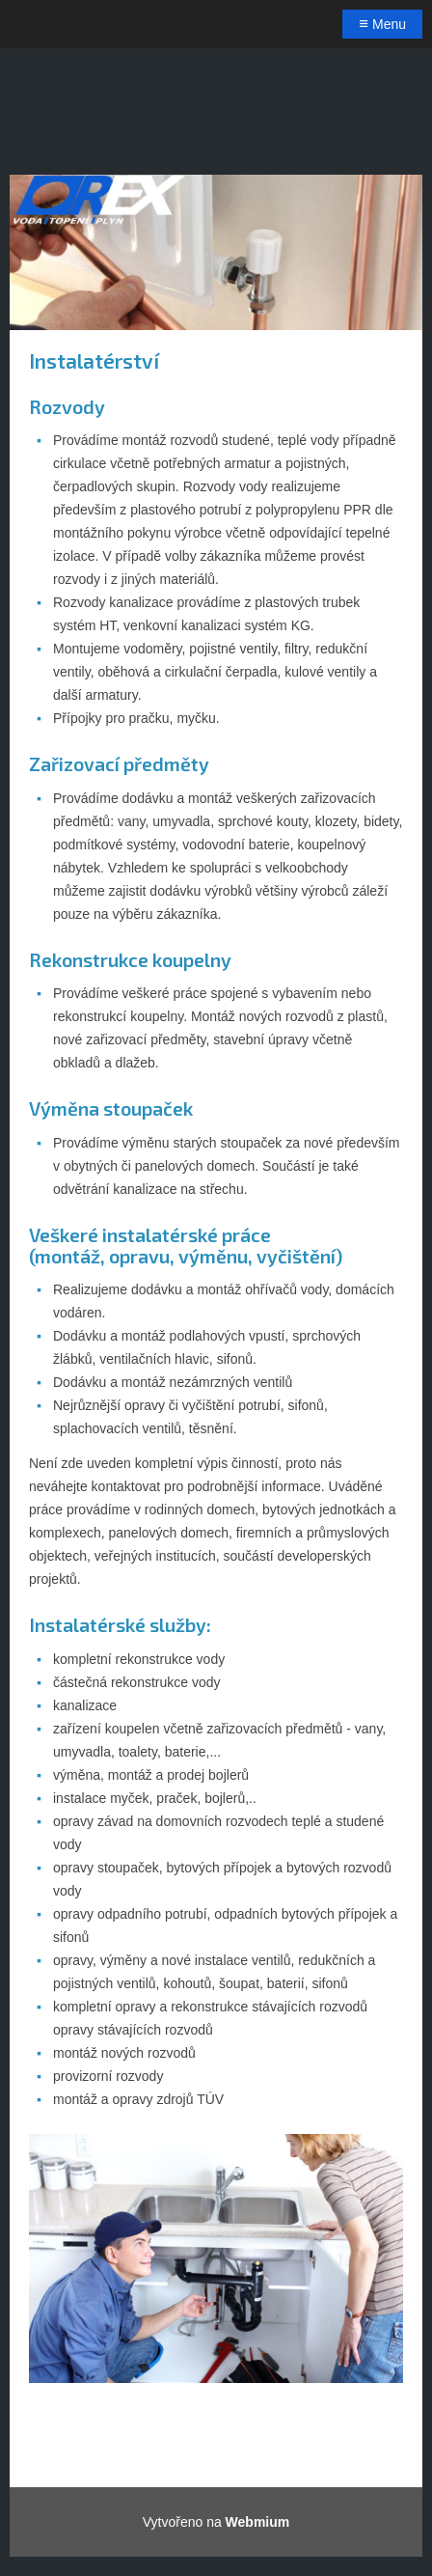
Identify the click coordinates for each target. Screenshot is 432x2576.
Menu (382, 23)
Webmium (258, 2522)
